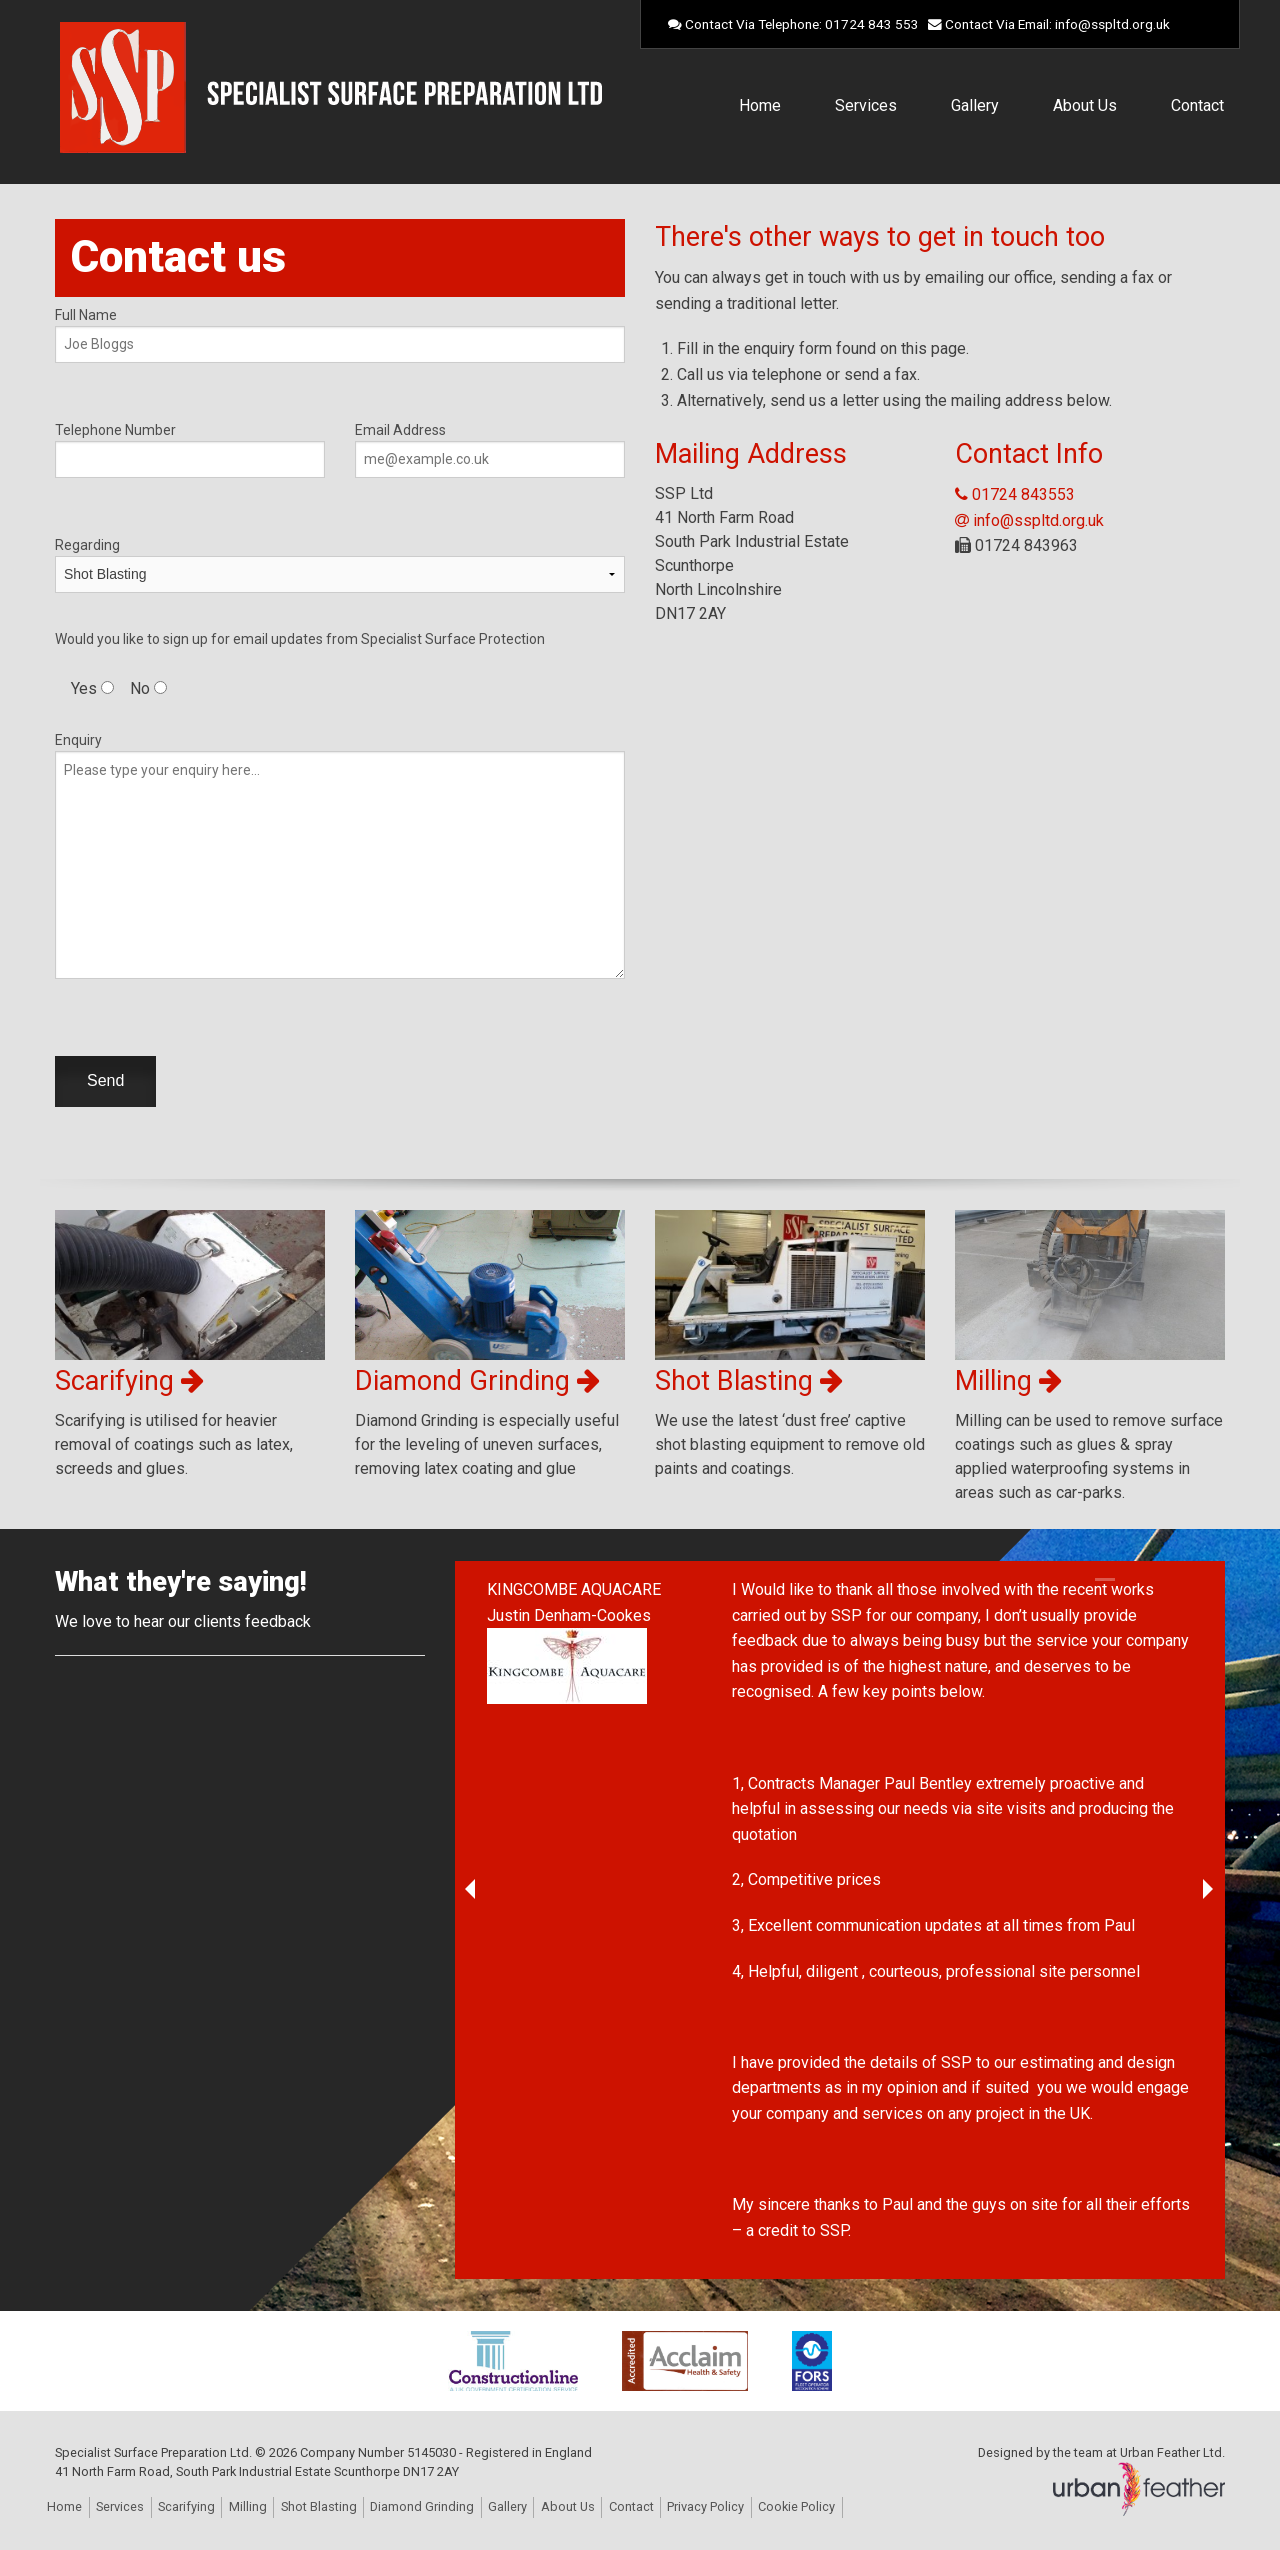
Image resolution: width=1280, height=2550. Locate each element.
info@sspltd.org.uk (1112, 24)
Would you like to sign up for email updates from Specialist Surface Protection (300, 639)
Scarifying (186, 2506)
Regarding (340, 560)
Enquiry (340, 855)
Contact (1197, 105)
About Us (1085, 105)
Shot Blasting (319, 2506)
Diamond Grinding (422, 2506)
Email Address (490, 450)
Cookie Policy (796, 2506)
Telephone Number (190, 450)
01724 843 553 (872, 24)
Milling (248, 2506)
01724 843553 (1015, 494)
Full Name (340, 335)
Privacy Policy (705, 2506)
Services (866, 105)
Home (760, 105)
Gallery (975, 105)
